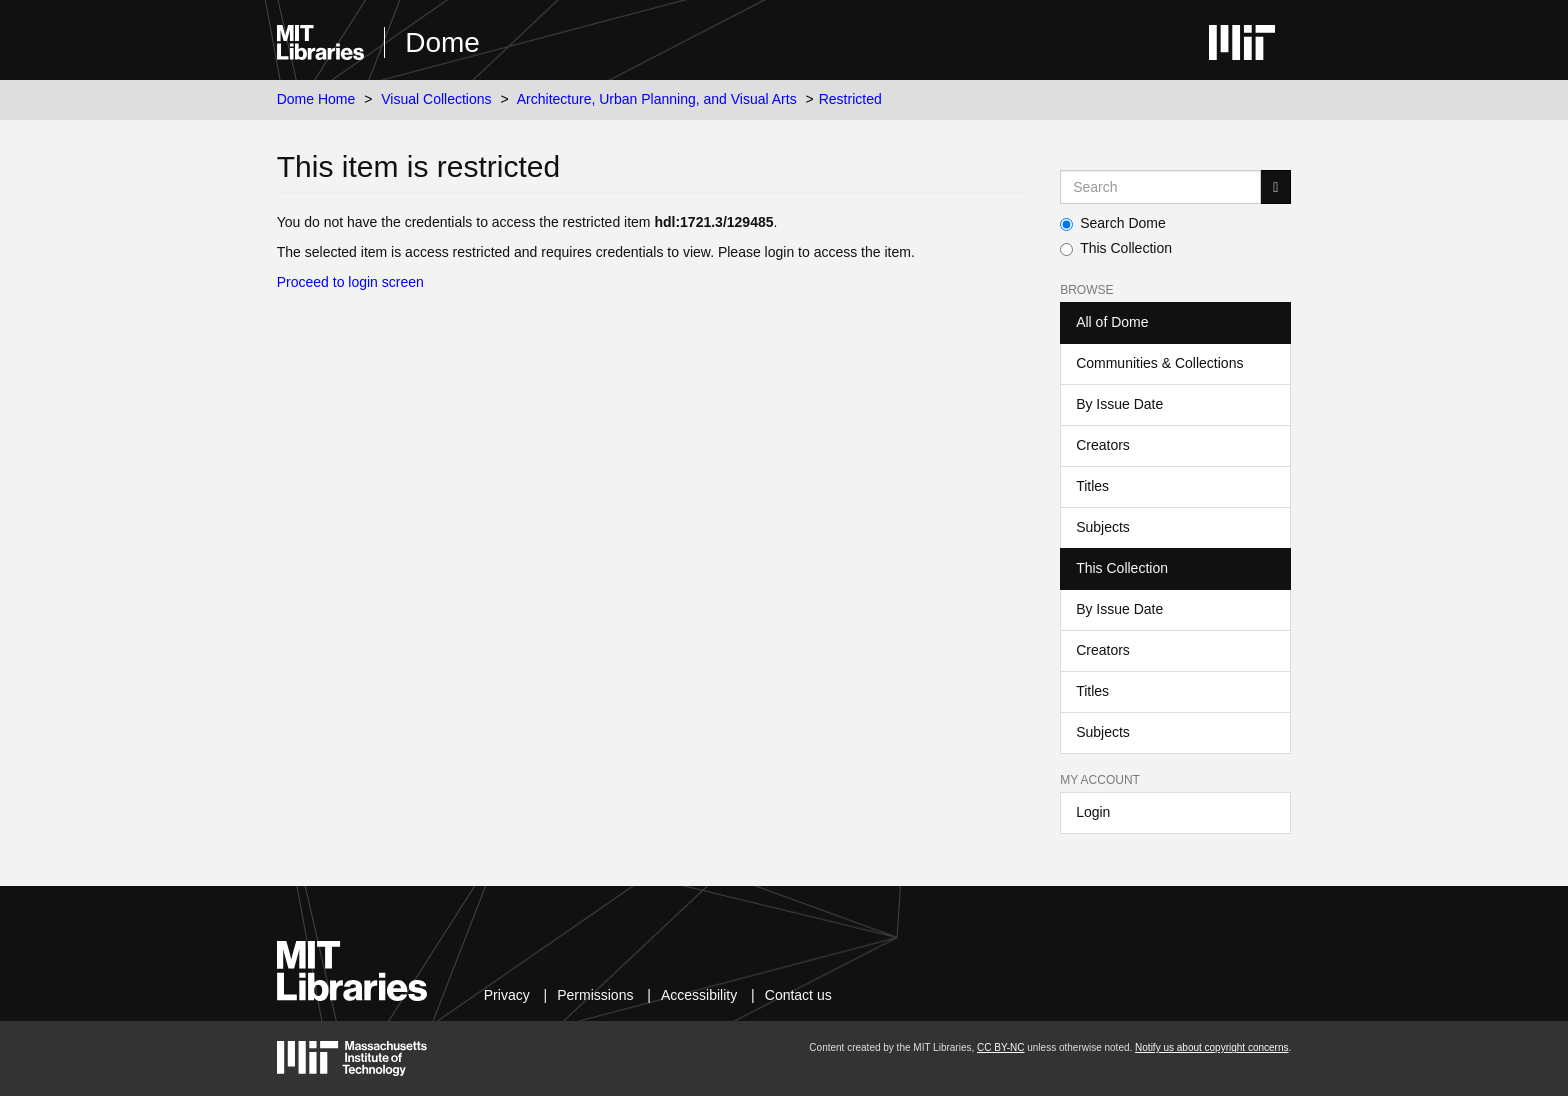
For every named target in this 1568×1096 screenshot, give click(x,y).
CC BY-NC (1000, 1047)
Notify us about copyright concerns (1211, 1047)
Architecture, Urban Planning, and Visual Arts (657, 99)
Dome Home (316, 99)
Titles (1092, 486)
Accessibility (699, 995)
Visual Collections (436, 99)
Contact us (798, 995)
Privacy (507, 995)
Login (1093, 812)
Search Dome (1113, 223)
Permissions (595, 995)
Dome (442, 42)
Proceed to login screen (350, 282)
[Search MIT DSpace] (1160, 187)
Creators (1103, 445)
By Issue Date (1119, 404)
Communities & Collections (1159, 363)
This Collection (1116, 248)
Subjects (1103, 527)
